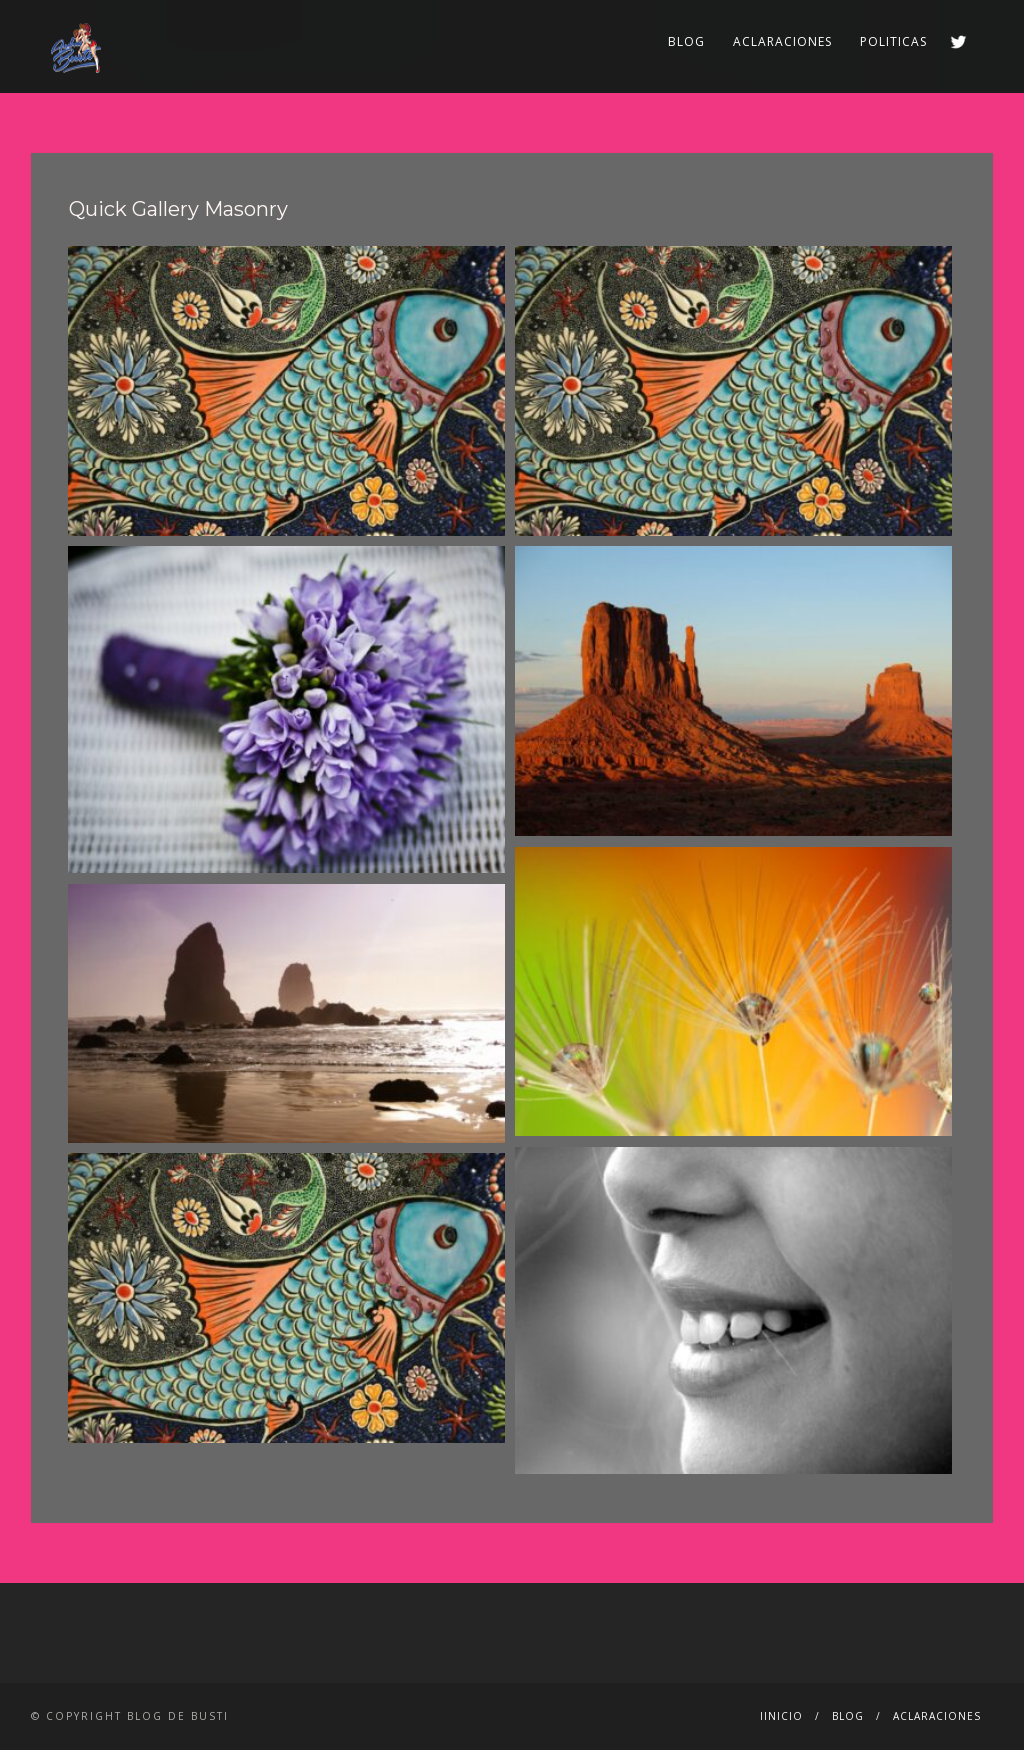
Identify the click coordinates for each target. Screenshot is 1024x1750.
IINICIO (781, 1716)
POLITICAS (893, 41)
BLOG (686, 41)
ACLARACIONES (782, 41)
